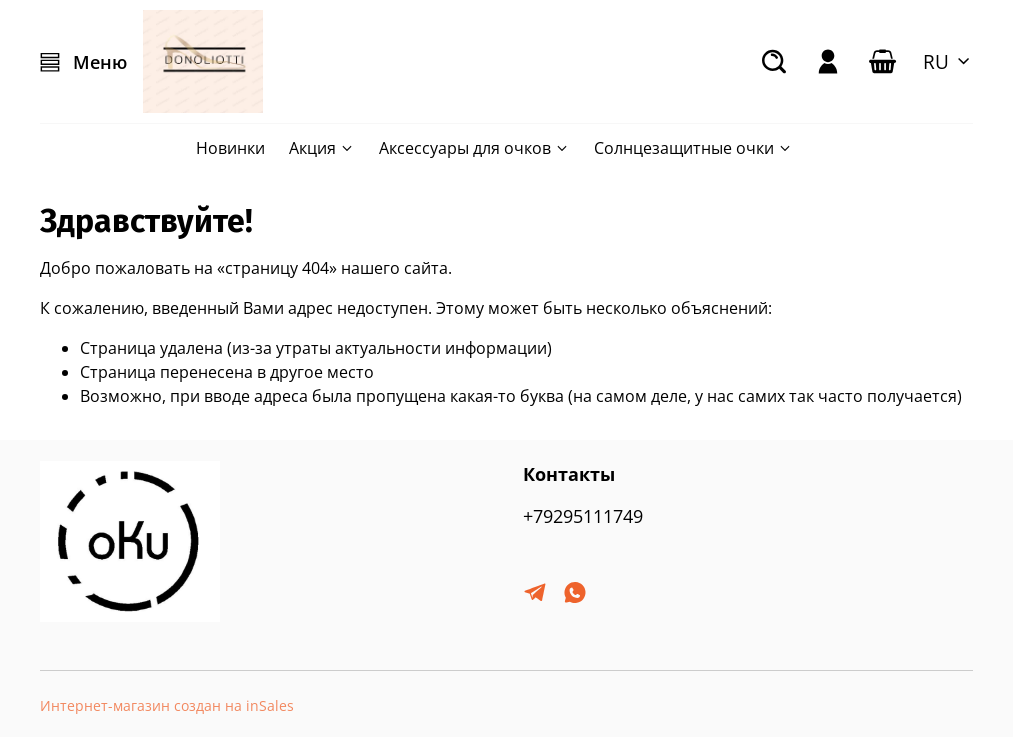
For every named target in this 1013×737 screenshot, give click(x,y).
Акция (322, 148)
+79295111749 (583, 516)
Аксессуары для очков (474, 148)
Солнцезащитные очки (693, 148)
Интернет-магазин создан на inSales (167, 705)
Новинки (230, 148)
